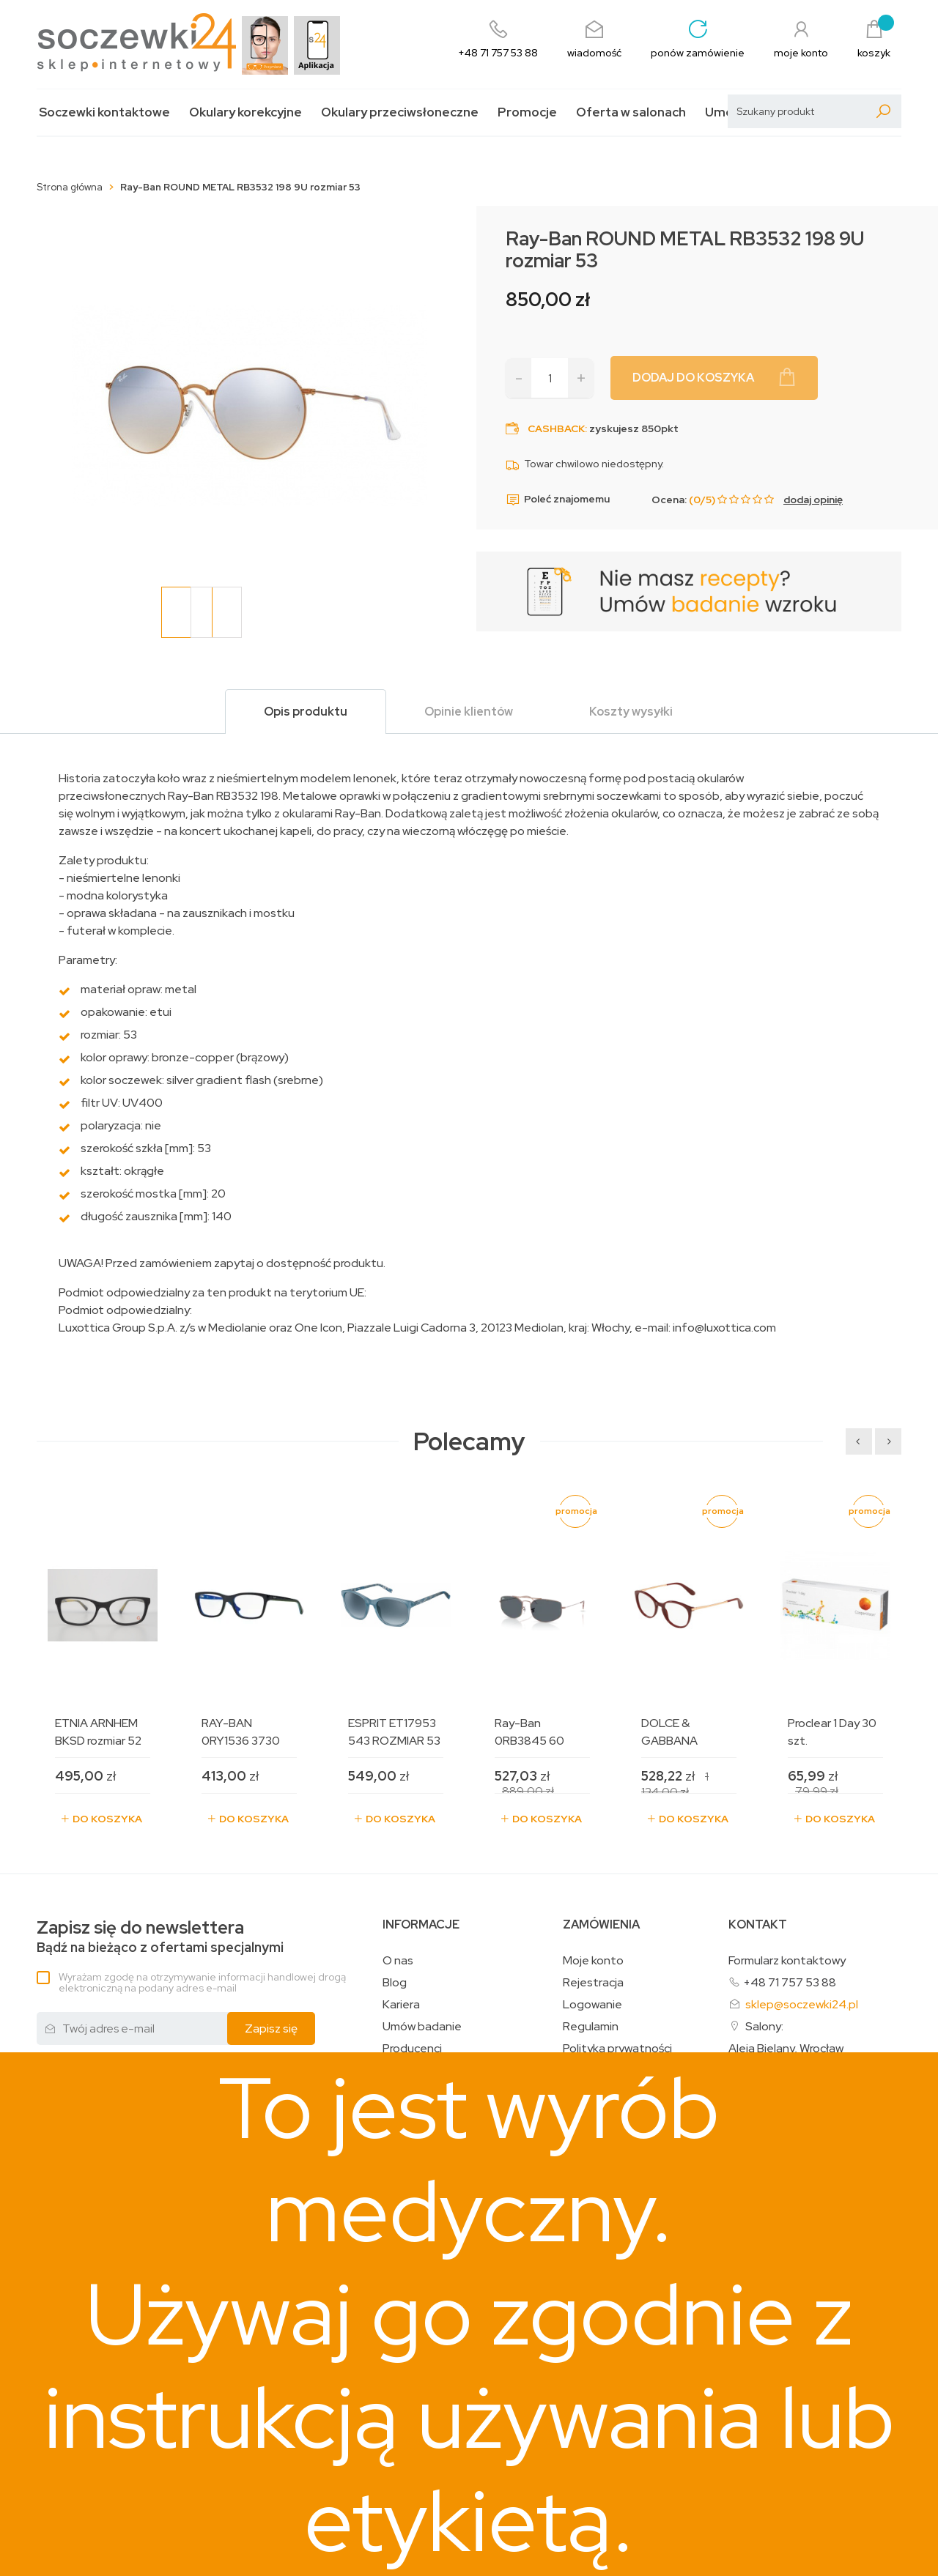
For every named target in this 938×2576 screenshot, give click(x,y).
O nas (398, 1960)
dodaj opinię (813, 499)
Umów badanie (422, 2026)
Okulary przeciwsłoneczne (400, 112)
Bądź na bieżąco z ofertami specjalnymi (160, 1937)
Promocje (527, 112)
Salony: (764, 2026)
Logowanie (592, 2004)
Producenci (412, 2048)
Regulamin (590, 2026)
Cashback (556, 428)
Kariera (401, 2004)
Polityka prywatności (617, 2048)
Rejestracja (593, 1982)
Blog (395, 1982)
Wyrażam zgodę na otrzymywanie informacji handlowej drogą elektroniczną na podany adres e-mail (202, 1982)
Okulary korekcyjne (245, 112)
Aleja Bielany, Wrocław (785, 2048)
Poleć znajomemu (558, 499)
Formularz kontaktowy (787, 1960)
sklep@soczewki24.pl (801, 2004)
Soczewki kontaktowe (104, 112)
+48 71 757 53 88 (789, 1982)
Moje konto (593, 1960)
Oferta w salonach (631, 112)
